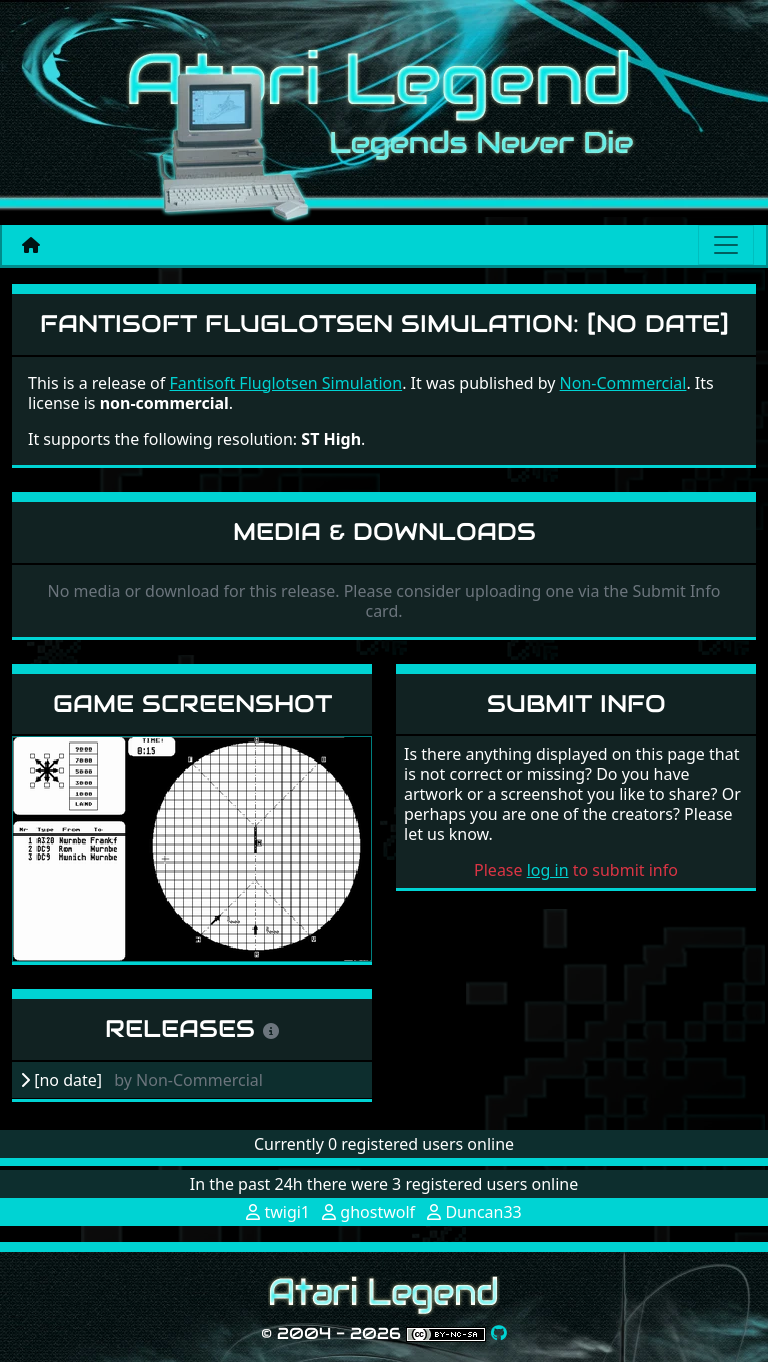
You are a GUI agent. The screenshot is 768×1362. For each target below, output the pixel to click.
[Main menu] (726, 245)
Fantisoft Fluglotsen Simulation (285, 383)
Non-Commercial (623, 383)
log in (548, 870)
